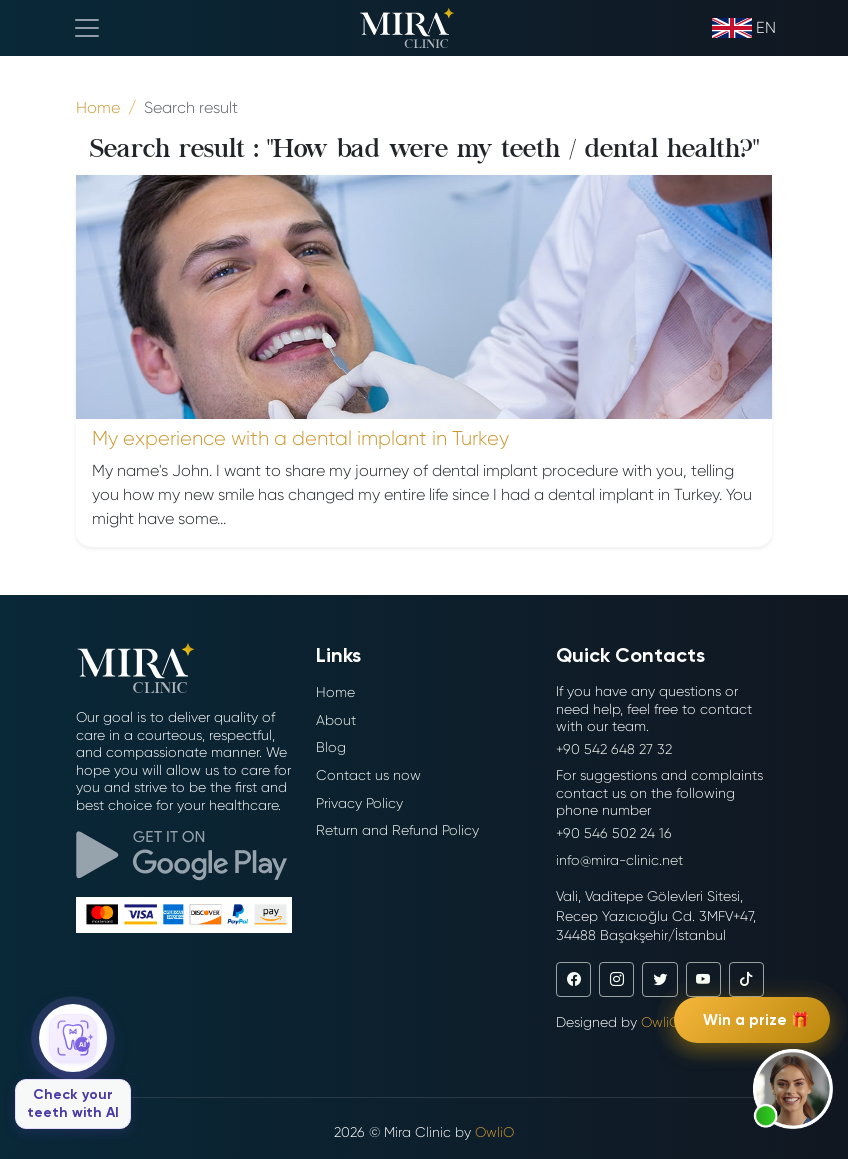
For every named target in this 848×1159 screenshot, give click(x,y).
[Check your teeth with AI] (73, 1066)
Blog (331, 747)
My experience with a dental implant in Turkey (300, 438)
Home (335, 692)
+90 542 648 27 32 (614, 749)
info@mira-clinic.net (619, 860)
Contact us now (368, 775)
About (336, 720)
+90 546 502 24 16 (614, 833)
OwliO (660, 1022)
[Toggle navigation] (87, 28)
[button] (793, 1089)
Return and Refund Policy (397, 830)
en (744, 28)
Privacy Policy (359, 803)
